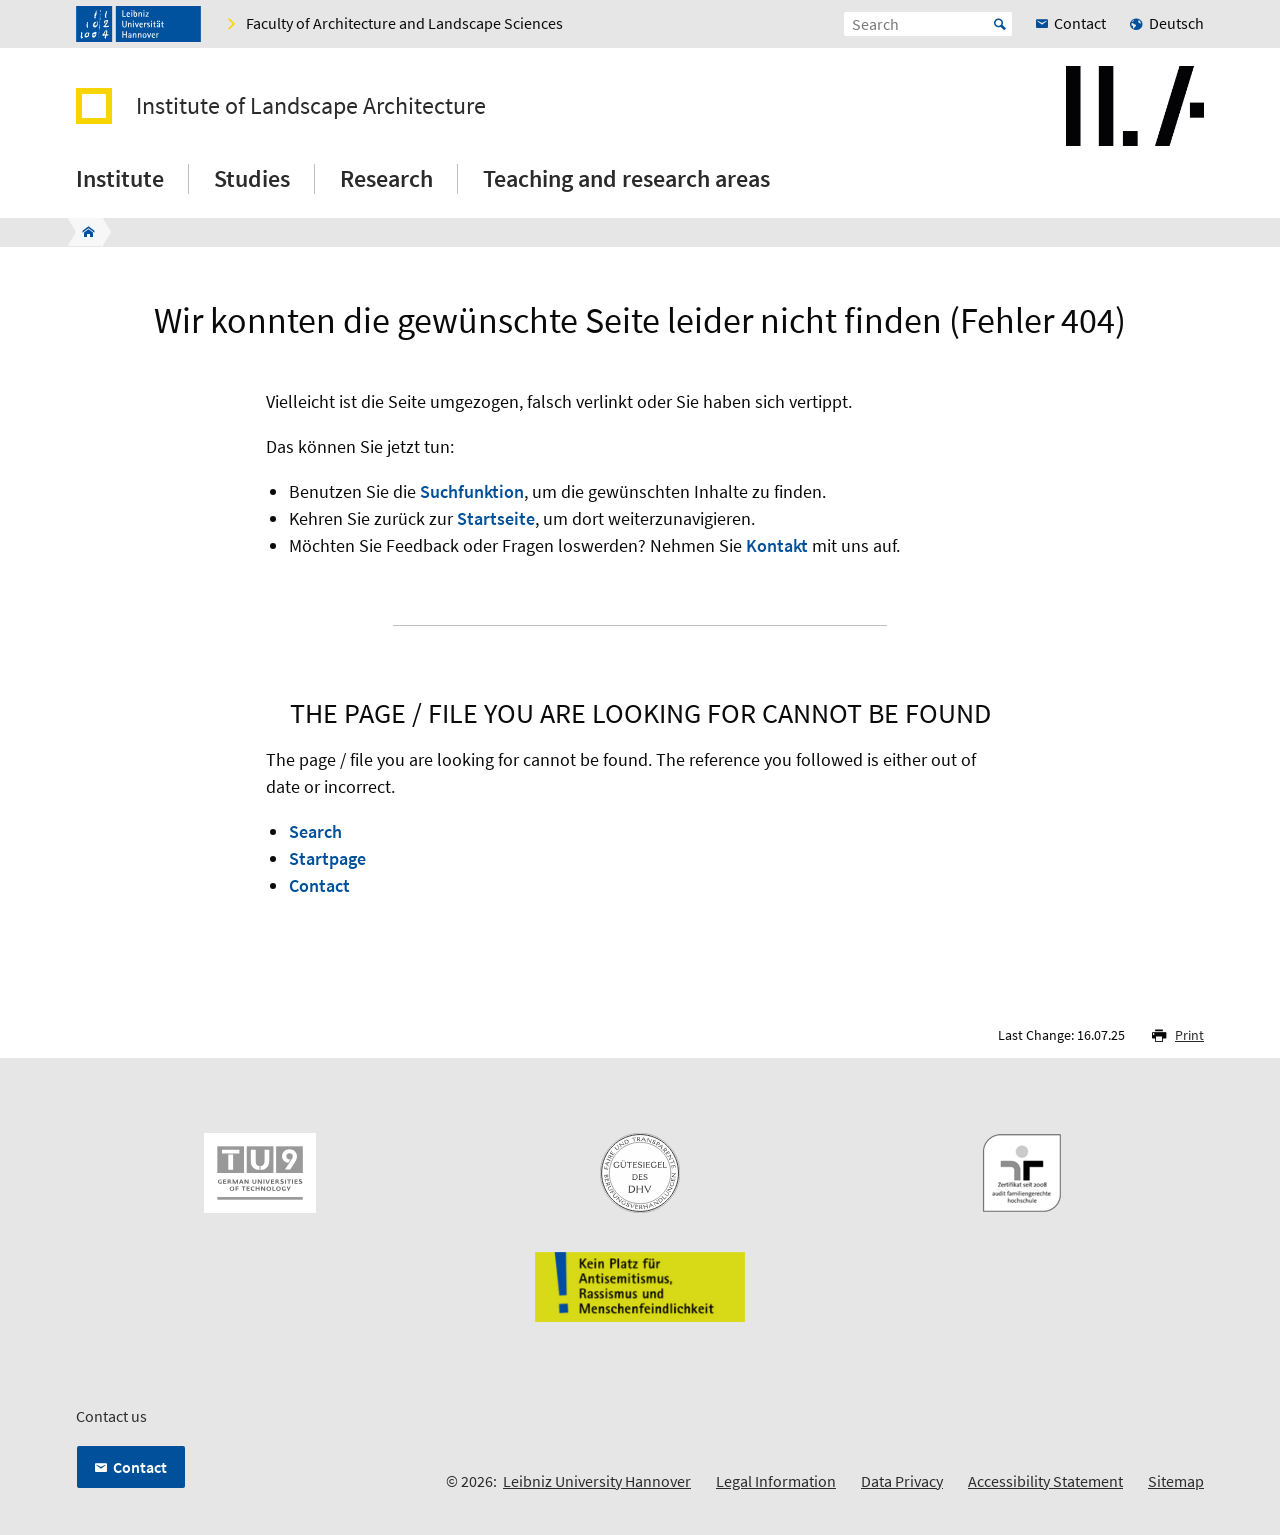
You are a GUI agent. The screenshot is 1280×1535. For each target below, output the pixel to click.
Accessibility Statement (1045, 1481)
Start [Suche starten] (1000, 24)
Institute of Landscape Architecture (311, 106)
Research (386, 178)
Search (315, 831)
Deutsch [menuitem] (1176, 23)
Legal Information (776, 1481)
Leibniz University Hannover (597, 1481)
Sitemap (1176, 1481)
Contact (319, 885)
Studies (252, 178)
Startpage (327, 858)
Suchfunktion (472, 491)
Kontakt (777, 545)
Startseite (496, 518)
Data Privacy (902, 1481)
